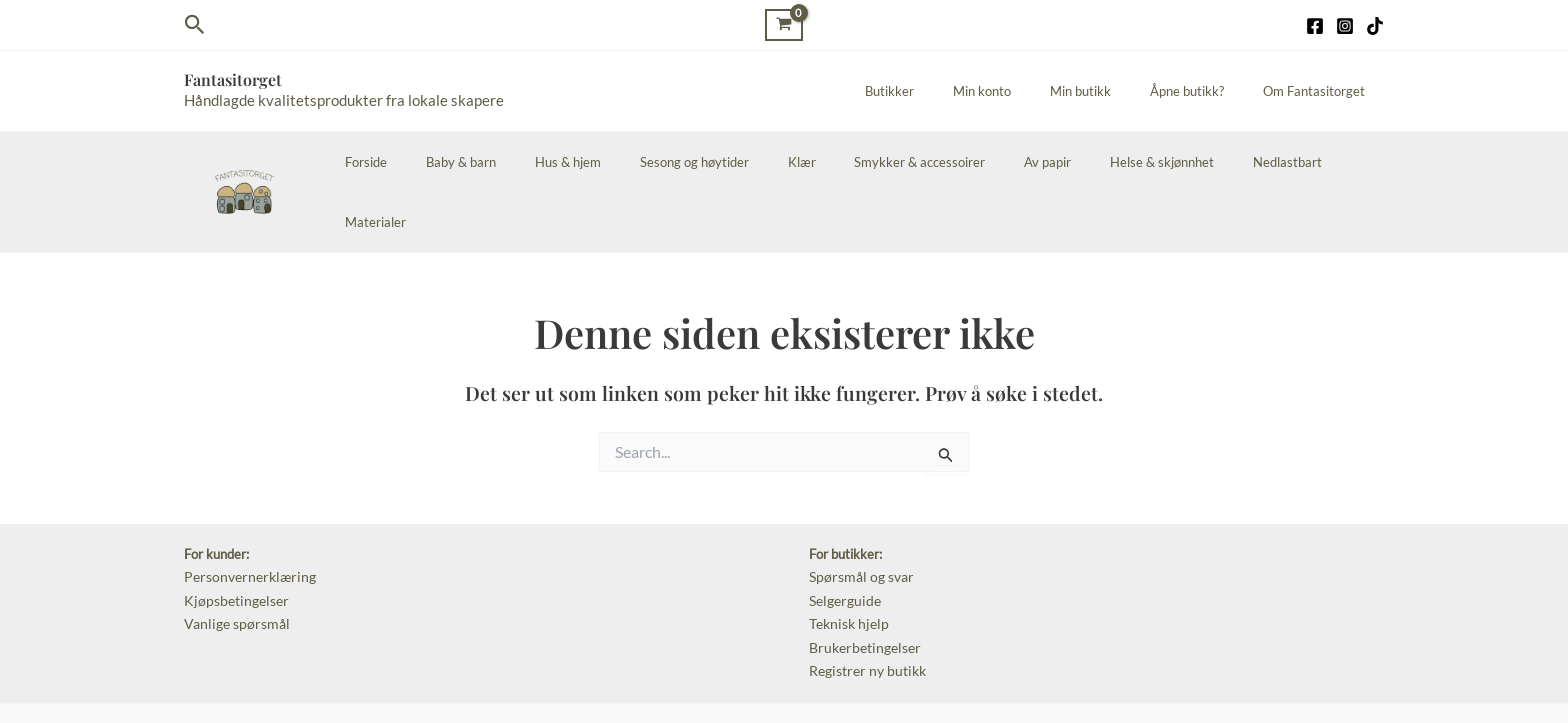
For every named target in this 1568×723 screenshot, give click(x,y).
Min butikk (1112, 91)
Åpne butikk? (1206, 91)
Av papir (1035, 162)
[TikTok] (1375, 26)
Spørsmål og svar (858, 515)
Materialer (1340, 162)
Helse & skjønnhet (1137, 162)
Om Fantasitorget (1320, 91)
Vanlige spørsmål (232, 558)
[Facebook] (1315, 26)
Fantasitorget (233, 79)
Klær (815, 162)
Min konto (1027, 91)
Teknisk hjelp (846, 558)
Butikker (947, 91)
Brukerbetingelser (860, 580)
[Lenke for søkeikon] (195, 25)
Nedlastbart (1249, 162)
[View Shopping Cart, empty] (784, 24)
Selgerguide (842, 537)
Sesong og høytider (720, 162)
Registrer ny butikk (863, 601)
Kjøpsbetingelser (232, 537)
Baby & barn (513, 162)
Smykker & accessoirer (920, 162)
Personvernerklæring (244, 515)
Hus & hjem (607, 162)
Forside (431, 162)
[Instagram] (1345, 26)
